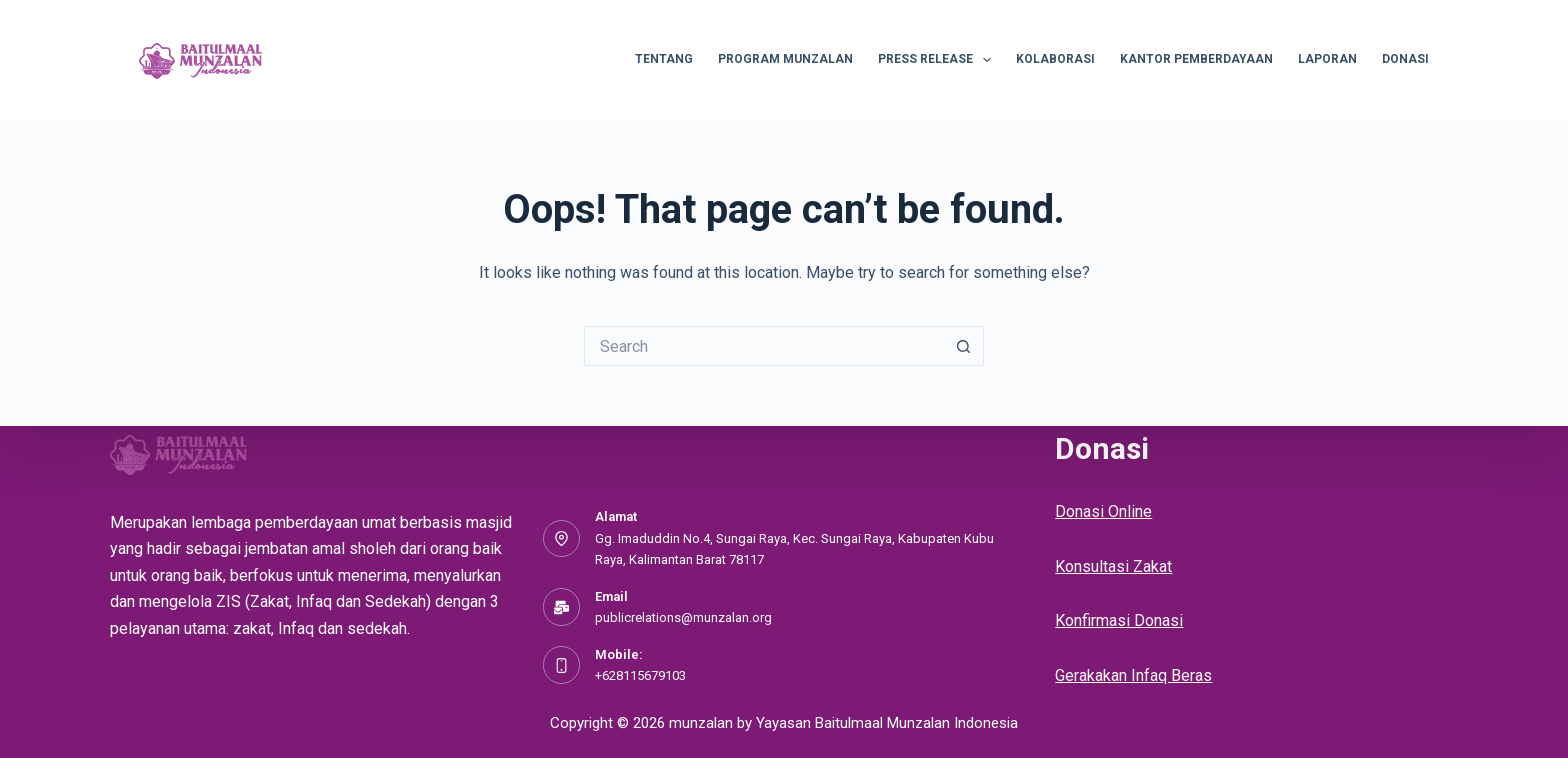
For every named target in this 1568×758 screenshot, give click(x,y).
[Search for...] (764, 346)
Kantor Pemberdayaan (1196, 59)
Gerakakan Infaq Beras (1133, 675)
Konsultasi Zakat (1113, 566)
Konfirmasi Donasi (1119, 620)
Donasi (1405, 59)
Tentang (664, 59)
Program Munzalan (785, 59)
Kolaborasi (1055, 59)
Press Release (938, 60)
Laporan (1327, 59)
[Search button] (964, 346)
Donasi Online (1103, 511)
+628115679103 (640, 675)
